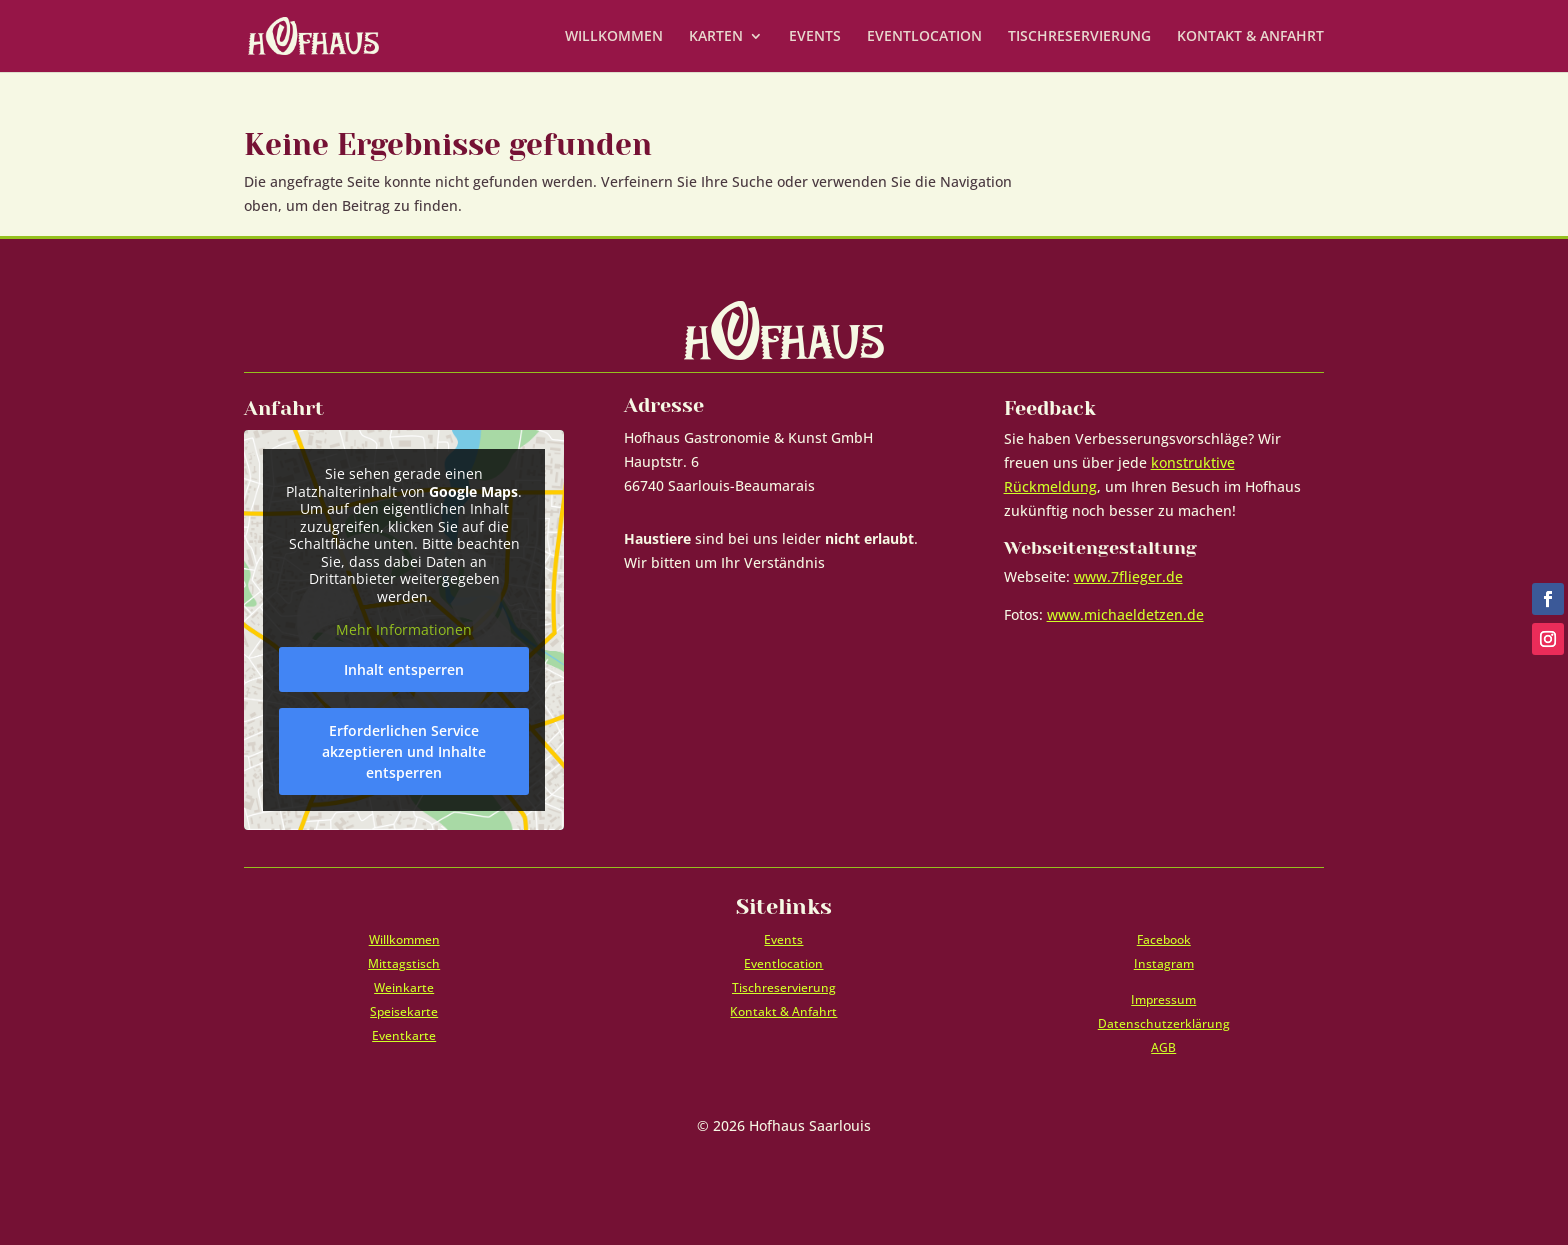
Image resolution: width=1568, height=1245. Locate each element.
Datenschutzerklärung (1164, 1023)
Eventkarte (404, 1035)
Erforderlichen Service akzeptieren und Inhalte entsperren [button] (404, 751)
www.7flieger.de (1128, 576)
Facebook (1164, 939)
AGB (1163, 1047)
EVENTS (815, 37)
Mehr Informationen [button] (404, 631)
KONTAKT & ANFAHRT (1250, 37)
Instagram (1164, 963)
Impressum (1163, 999)
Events (783, 939)
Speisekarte (404, 1011)
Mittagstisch (404, 963)
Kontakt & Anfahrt (783, 1011)
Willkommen (404, 939)
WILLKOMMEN (614, 37)
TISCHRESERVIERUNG (1079, 37)
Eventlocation (783, 963)
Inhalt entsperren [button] (404, 669)
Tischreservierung (784, 987)
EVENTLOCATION (924, 37)
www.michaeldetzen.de (1125, 614)
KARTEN (716, 37)
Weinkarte (404, 987)
